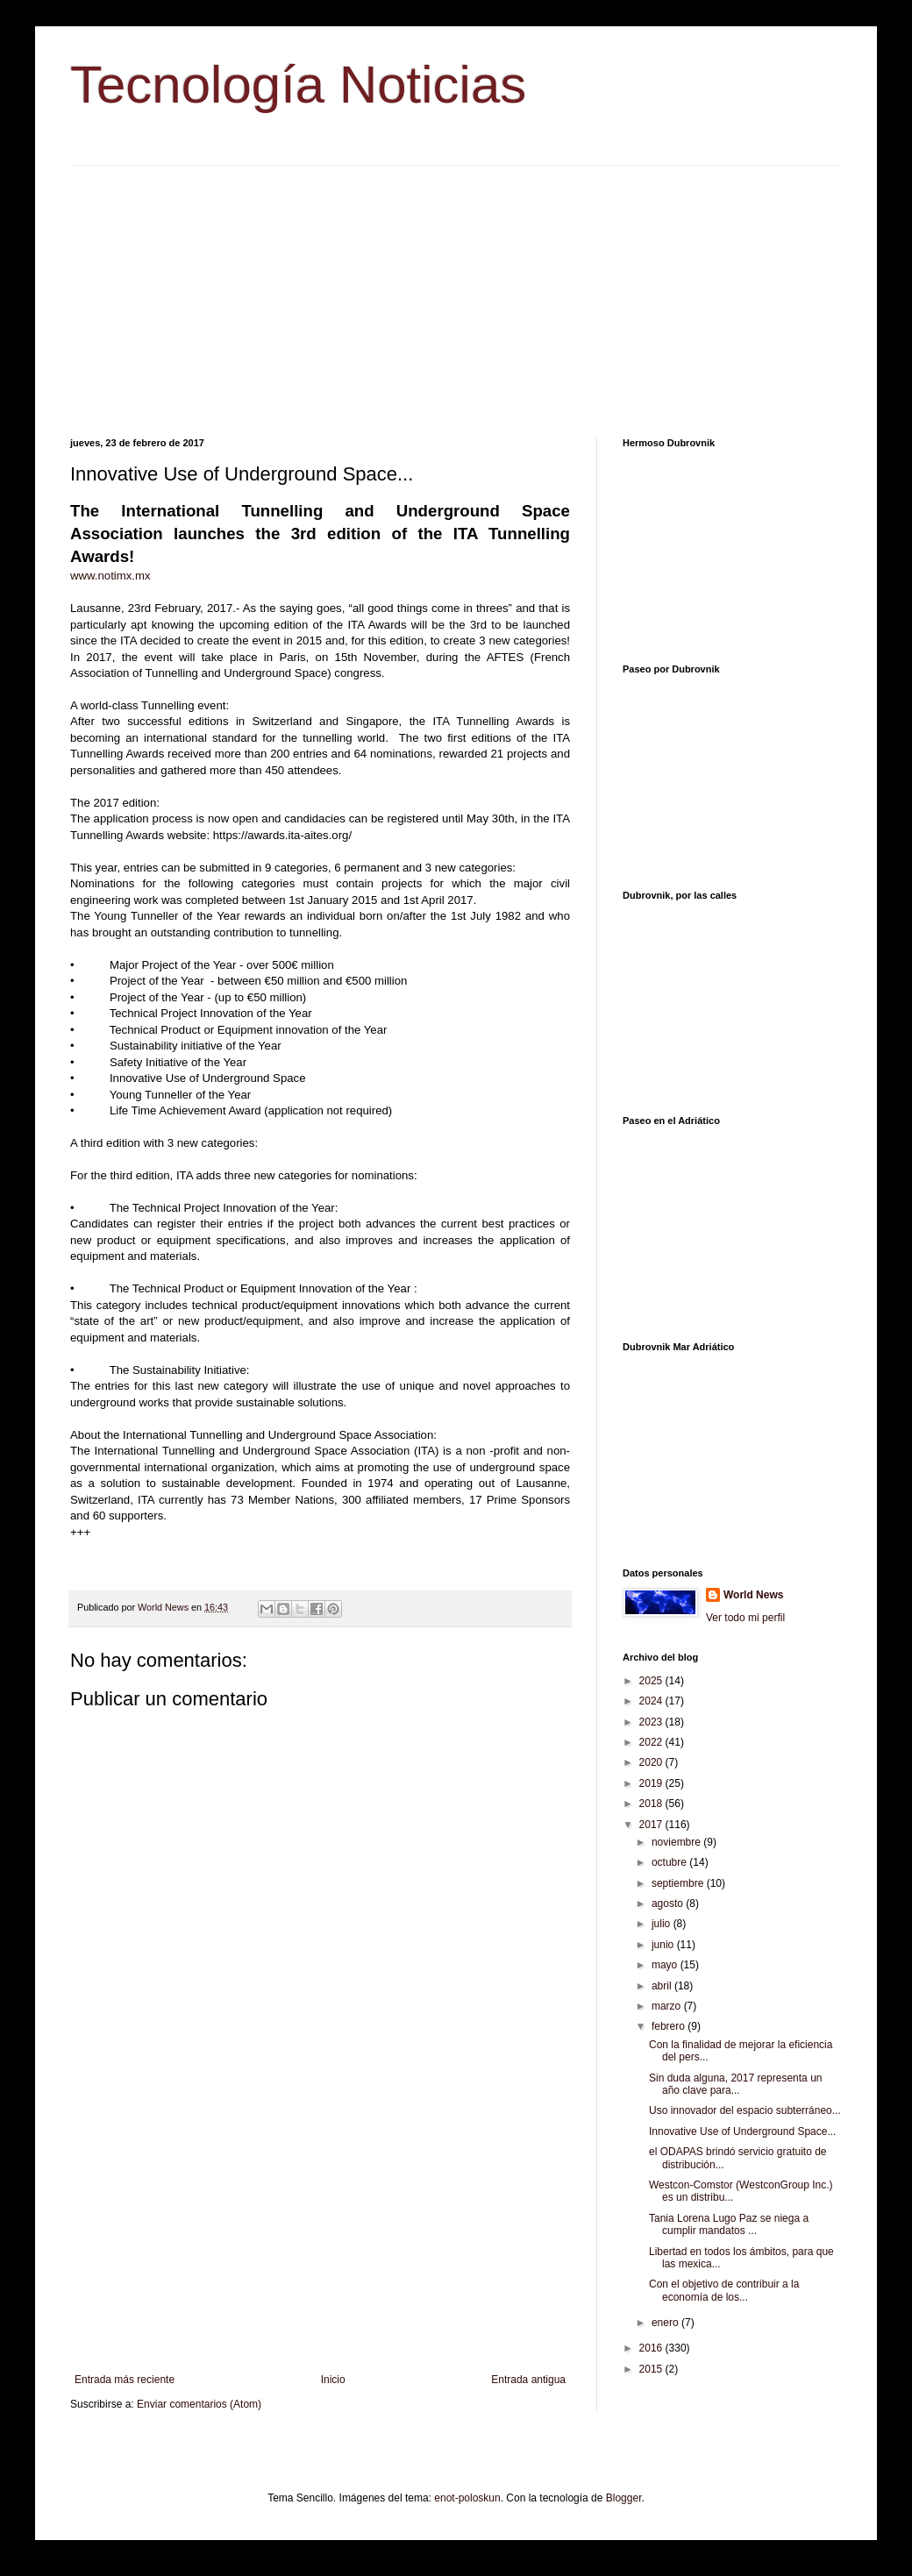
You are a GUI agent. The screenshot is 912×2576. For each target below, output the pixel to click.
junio (664, 1945)
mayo (666, 1965)
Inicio (333, 2379)
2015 (652, 2369)
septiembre (679, 1883)
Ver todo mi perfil (745, 1618)
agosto (669, 1903)
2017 (652, 1824)
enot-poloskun (467, 2498)
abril (663, 1986)
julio (662, 1924)
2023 (652, 1722)
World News (753, 1595)
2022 (652, 1742)
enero (666, 2322)
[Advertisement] (456, 288)
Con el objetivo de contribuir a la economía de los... (724, 2290)
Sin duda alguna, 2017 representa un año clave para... (736, 2084)
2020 (652, 1762)
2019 (652, 1783)
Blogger (624, 2498)
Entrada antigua (528, 2379)
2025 (652, 1681)
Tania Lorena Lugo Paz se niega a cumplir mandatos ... (729, 2224)
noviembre (677, 1842)
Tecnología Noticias (298, 84)
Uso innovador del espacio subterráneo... (745, 2110)
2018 (652, 1803)
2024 (652, 1701)
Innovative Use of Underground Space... (742, 2131)
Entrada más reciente (125, 2379)
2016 (652, 2348)
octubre (670, 1862)
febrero (670, 2026)
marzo (668, 2006)
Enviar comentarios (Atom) (199, 2404)
